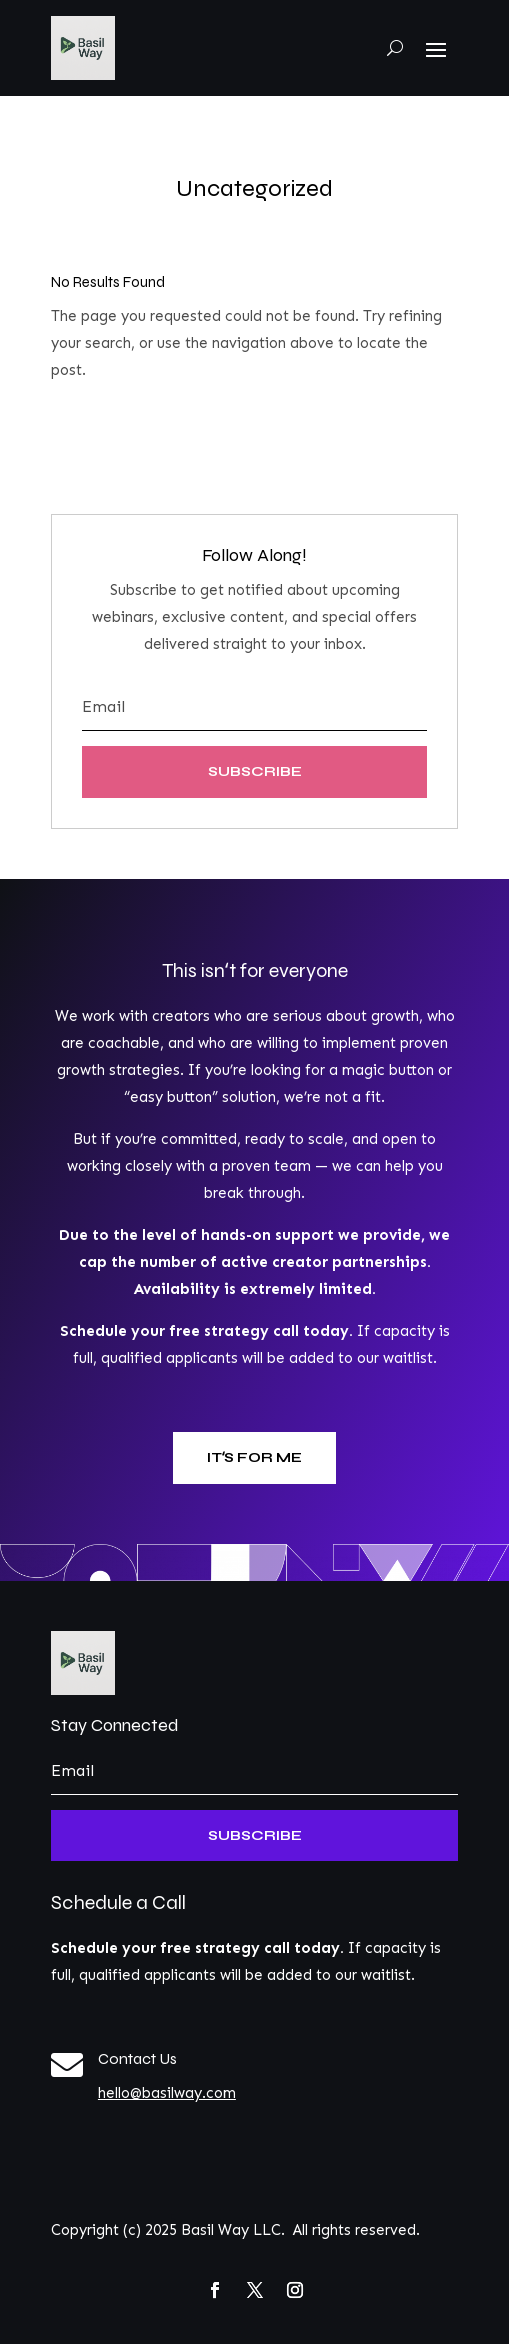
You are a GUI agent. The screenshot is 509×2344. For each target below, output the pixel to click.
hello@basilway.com (167, 2093)
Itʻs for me (254, 1457)
